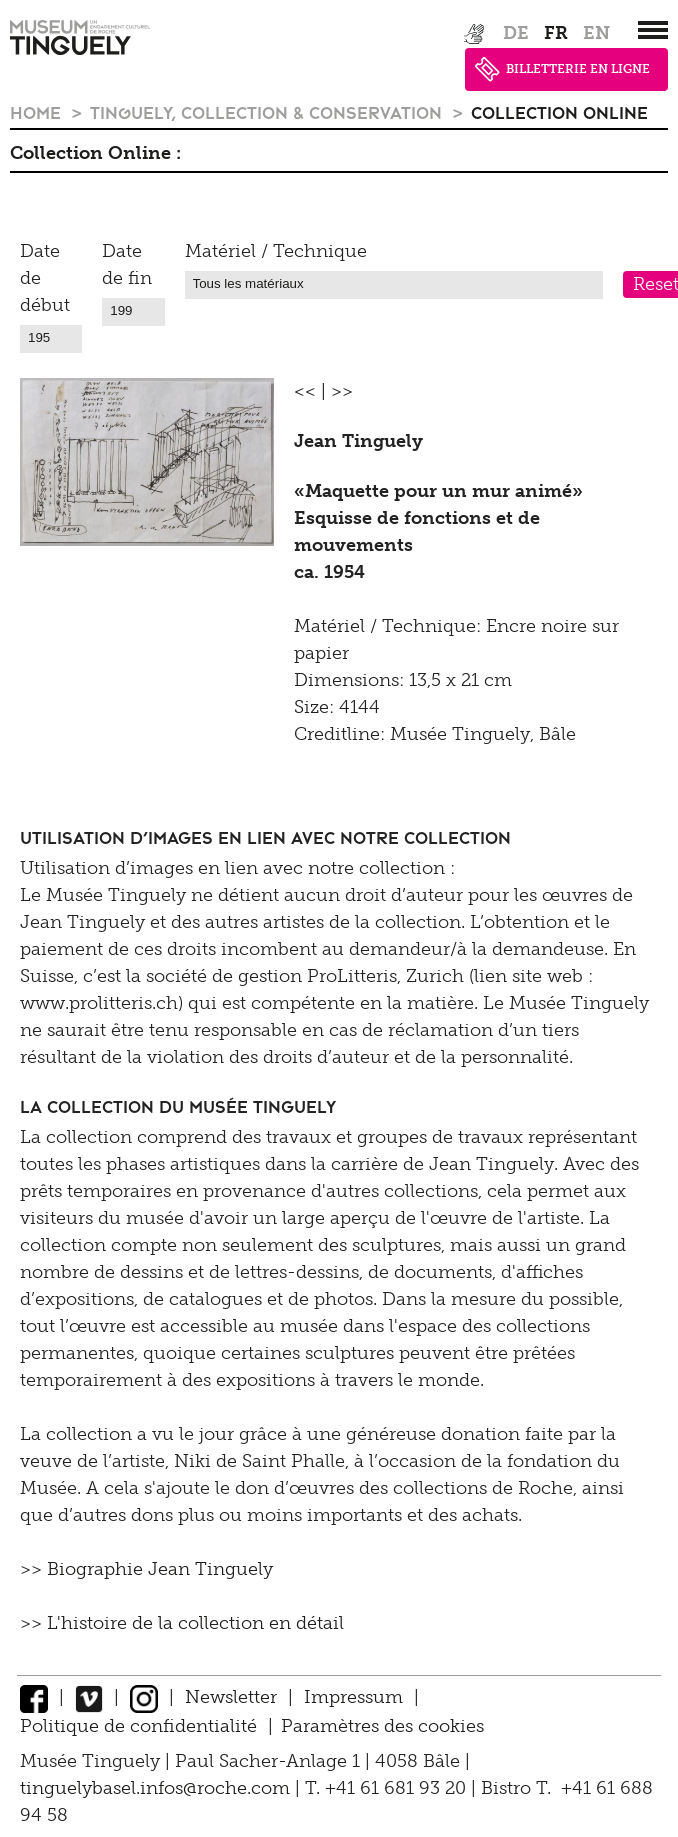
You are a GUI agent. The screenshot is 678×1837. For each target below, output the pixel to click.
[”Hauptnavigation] (653, 30)
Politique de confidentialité (138, 1726)
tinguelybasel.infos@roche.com (157, 1788)
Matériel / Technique (276, 251)
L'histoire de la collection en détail (195, 1623)
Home (38, 112)
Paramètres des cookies (382, 1726)
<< (305, 391)
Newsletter (231, 1697)
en (596, 33)
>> (342, 391)
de (516, 33)
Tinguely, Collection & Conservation (268, 112)
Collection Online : (95, 153)
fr (556, 33)
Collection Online (559, 112)
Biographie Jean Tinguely (160, 1569)
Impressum (353, 1697)
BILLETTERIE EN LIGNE (562, 69)
